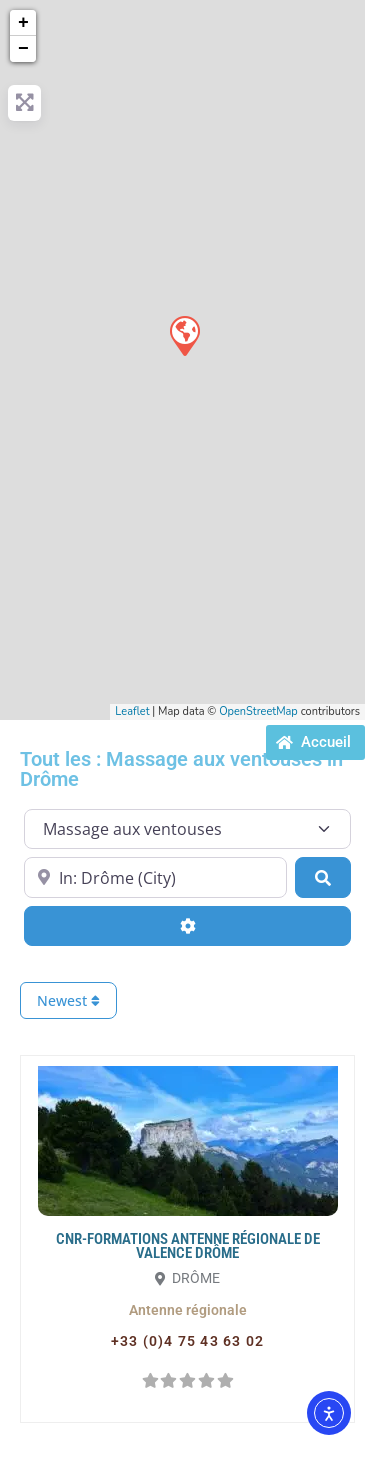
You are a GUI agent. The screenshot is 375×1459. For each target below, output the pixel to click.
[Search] (323, 877)
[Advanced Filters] (187, 926)
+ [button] (23, 23)
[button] (188, 1310)
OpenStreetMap (258, 711)
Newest (68, 1000)
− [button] (23, 49)
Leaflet (132, 711)
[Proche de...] (155, 877)
